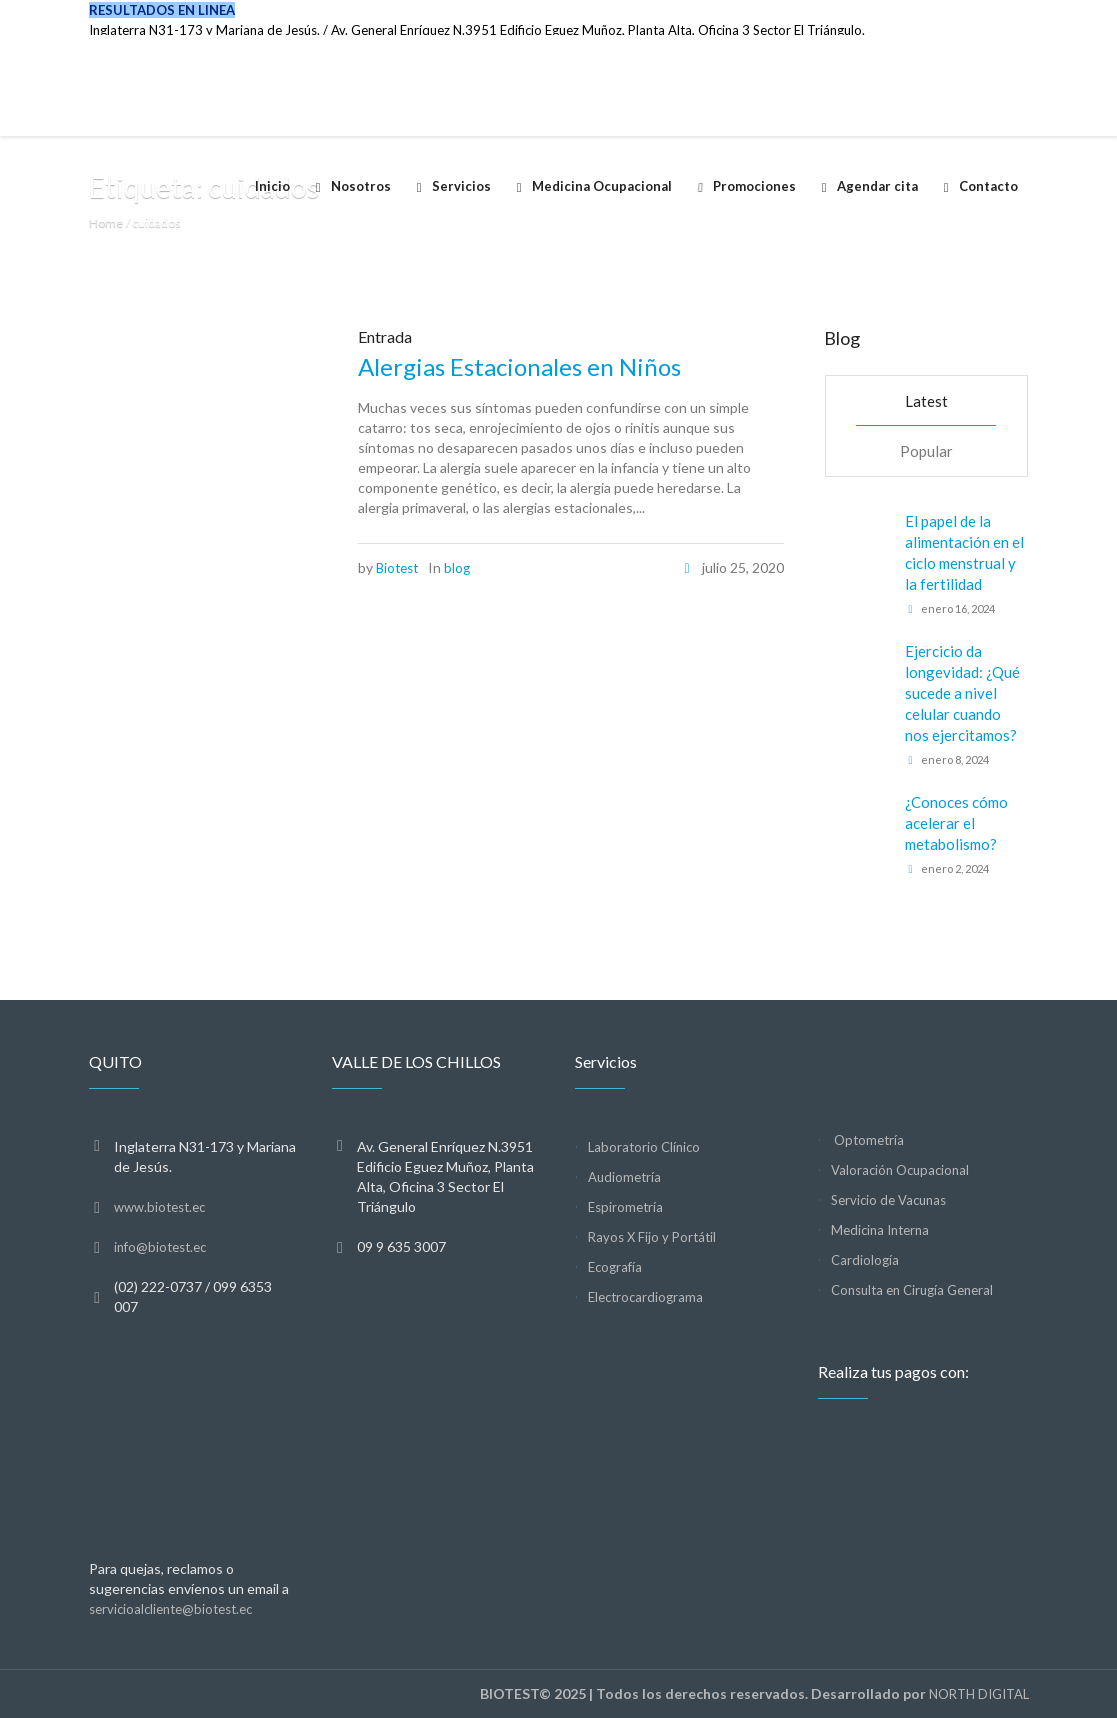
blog (457, 568)
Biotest (397, 568)
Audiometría (624, 1177)
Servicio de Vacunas (888, 1200)
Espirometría (625, 1207)
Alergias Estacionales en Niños (519, 366)
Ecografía (615, 1267)
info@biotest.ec (160, 1247)
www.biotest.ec (159, 1207)
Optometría (867, 1140)
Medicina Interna (880, 1230)
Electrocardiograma (645, 1297)
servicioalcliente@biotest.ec (170, 1609)
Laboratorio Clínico (644, 1147)
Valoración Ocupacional (900, 1170)
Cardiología (865, 1260)
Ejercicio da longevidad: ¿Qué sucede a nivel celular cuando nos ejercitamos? (962, 693)
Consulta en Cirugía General (912, 1290)
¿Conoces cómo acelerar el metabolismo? (956, 823)
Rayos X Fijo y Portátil (652, 1237)
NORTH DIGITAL (979, 1694)
